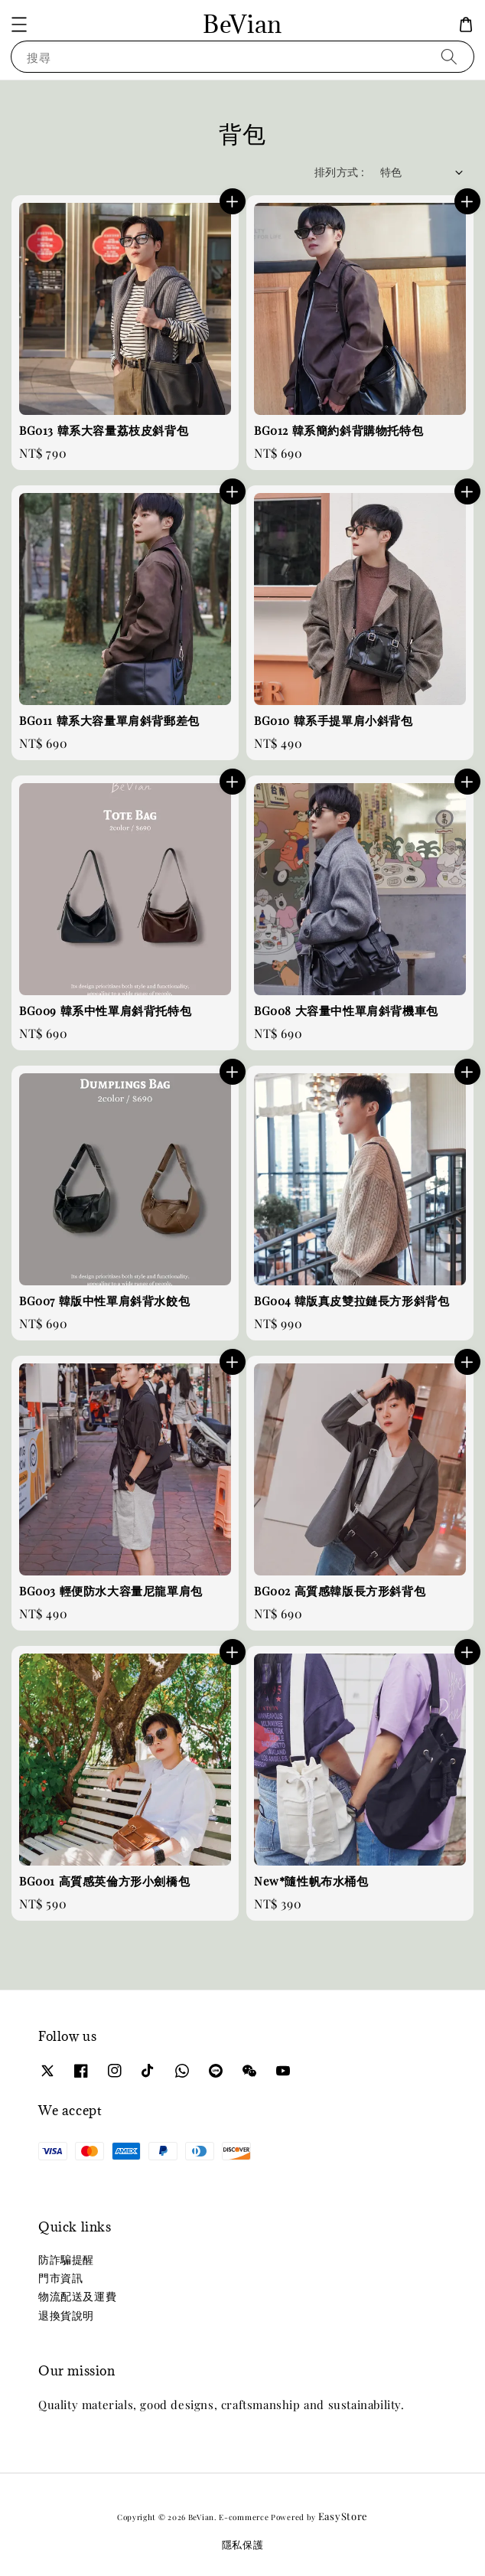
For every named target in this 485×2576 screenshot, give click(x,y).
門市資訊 (60, 2278)
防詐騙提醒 (66, 2259)
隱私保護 (243, 2544)
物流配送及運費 (77, 2296)
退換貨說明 (66, 2315)
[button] (19, 24)
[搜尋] (449, 56)
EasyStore (343, 2515)
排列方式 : (339, 172)
